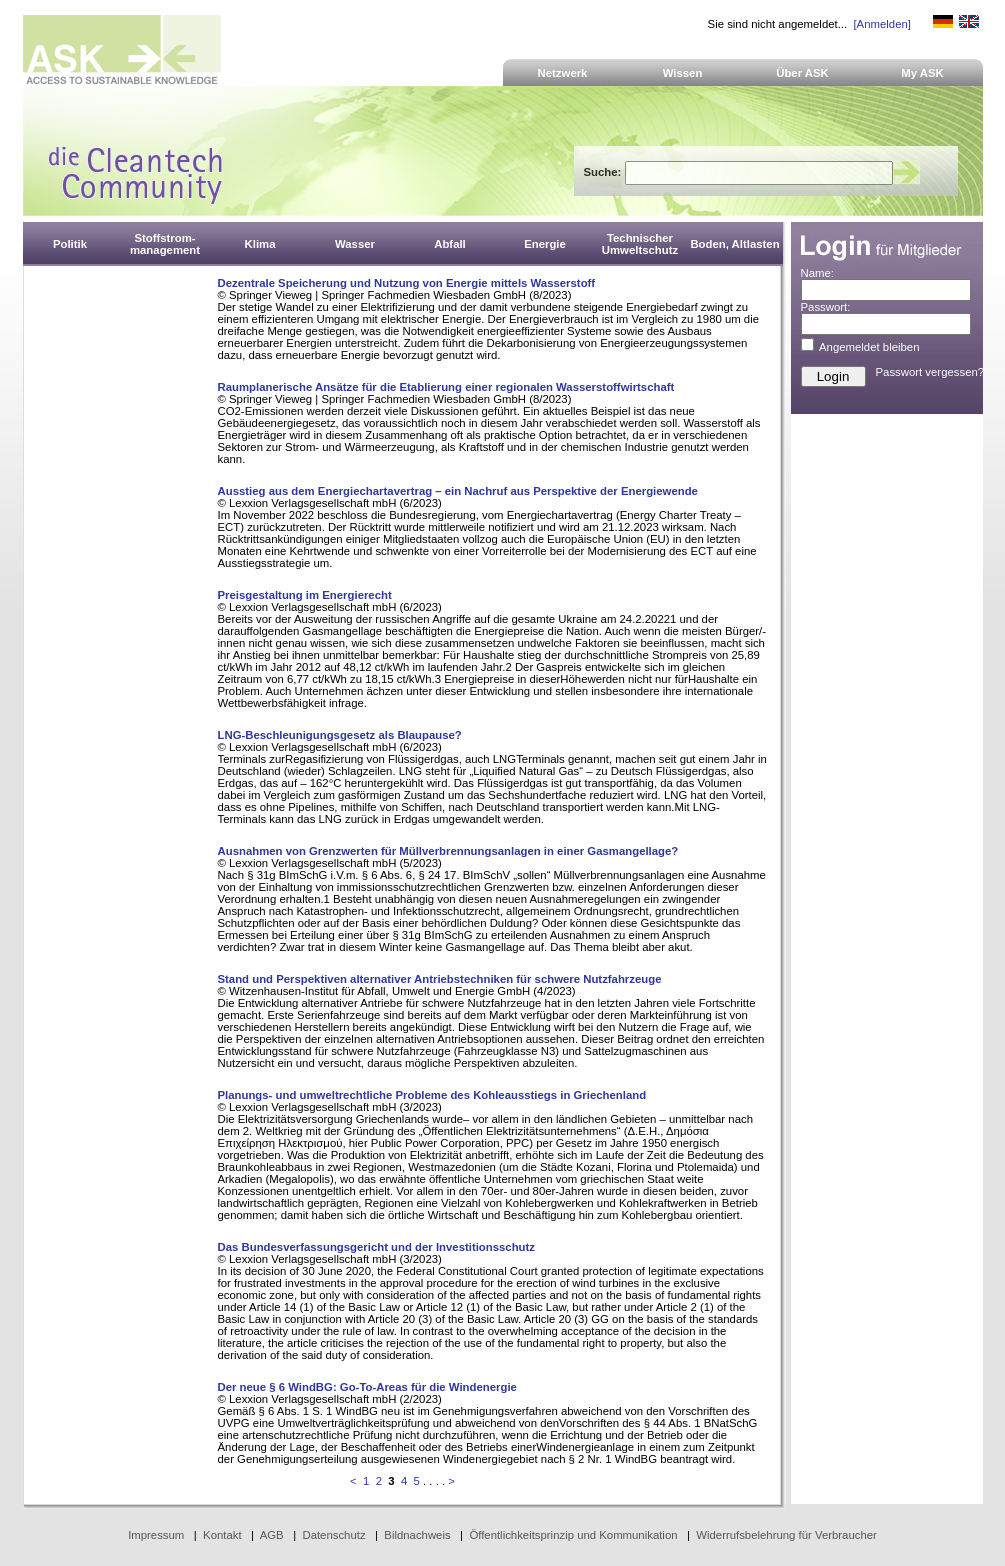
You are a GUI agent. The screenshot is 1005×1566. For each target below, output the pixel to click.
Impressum (156, 1535)
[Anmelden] (881, 24)
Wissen (683, 73)
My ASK (922, 73)
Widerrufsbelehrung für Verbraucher (786, 1535)
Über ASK (802, 73)
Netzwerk (563, 73)
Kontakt (222, 1535)
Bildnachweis (417, 1535)
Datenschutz (333, 1535)
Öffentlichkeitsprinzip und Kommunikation (573, 1535)
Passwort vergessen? (930, 372)
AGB (272, 1535)
